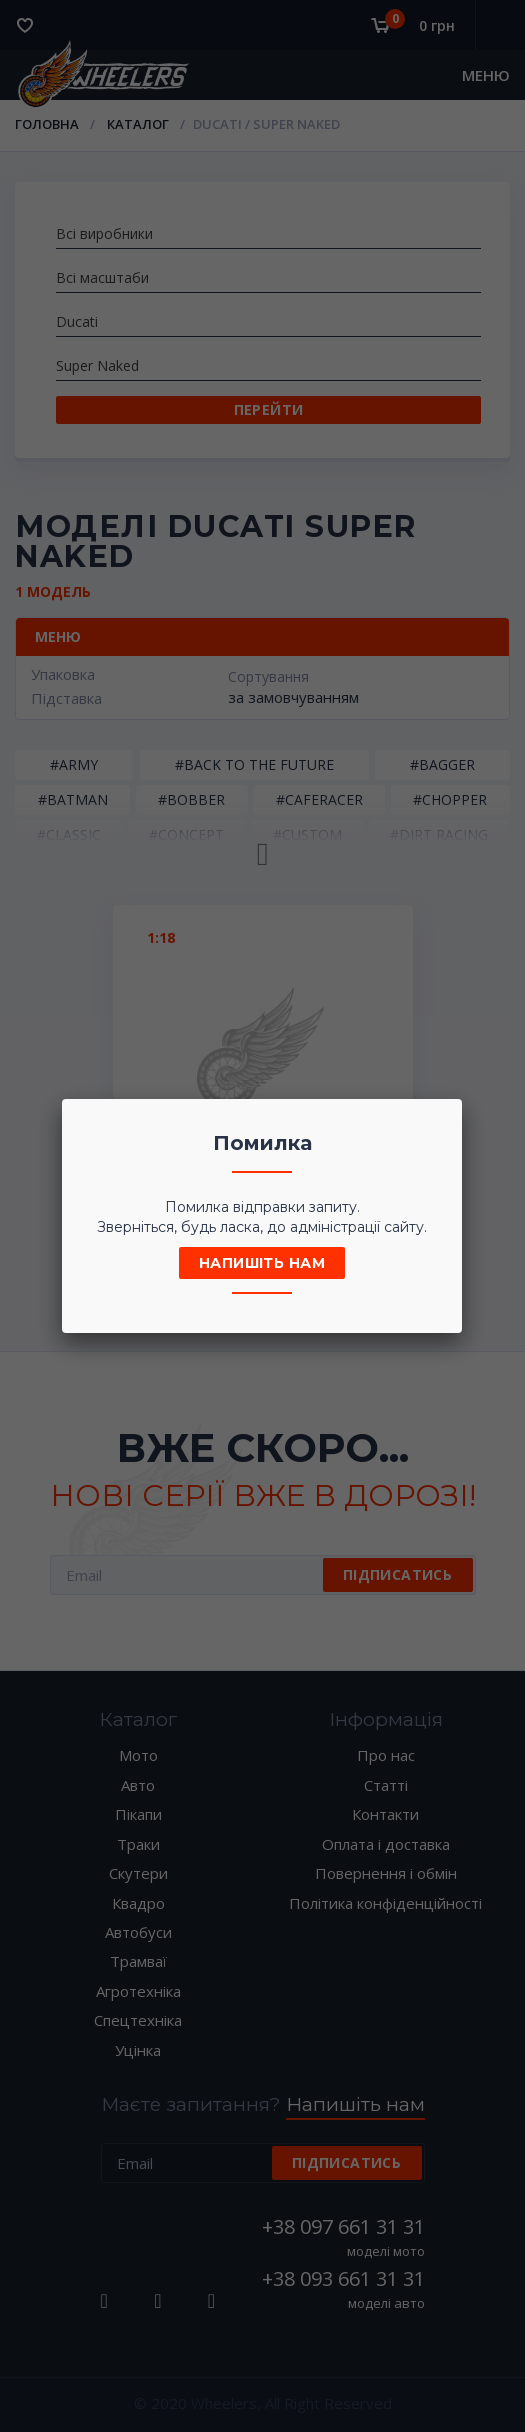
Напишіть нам (262, 1263)
